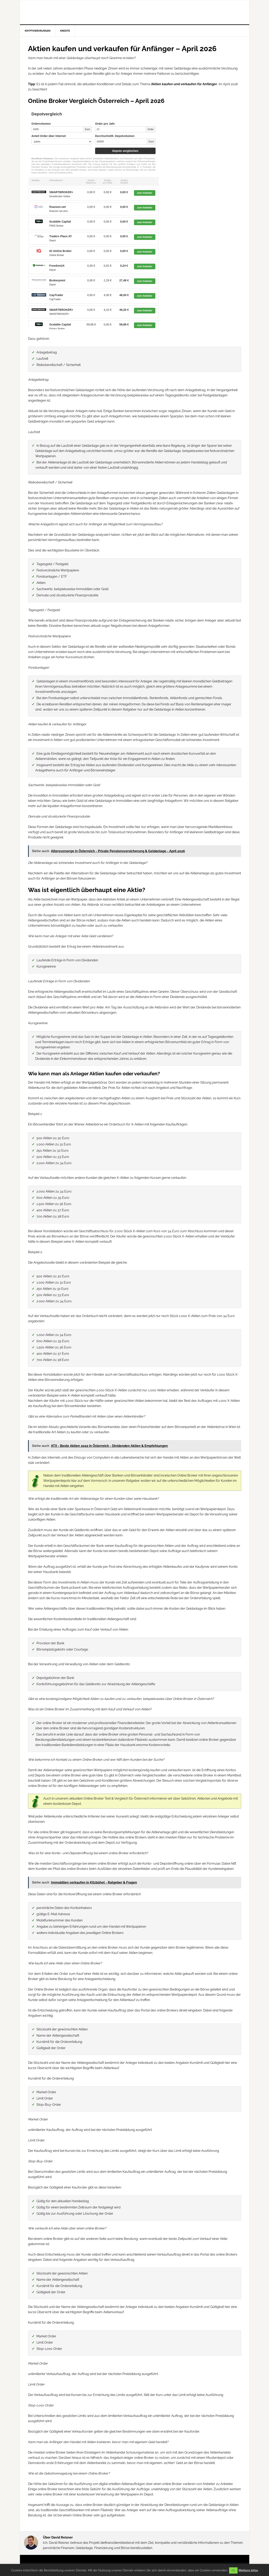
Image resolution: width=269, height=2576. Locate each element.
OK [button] (233, 2570)
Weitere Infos (248, 2570)
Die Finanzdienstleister (134, 12)
